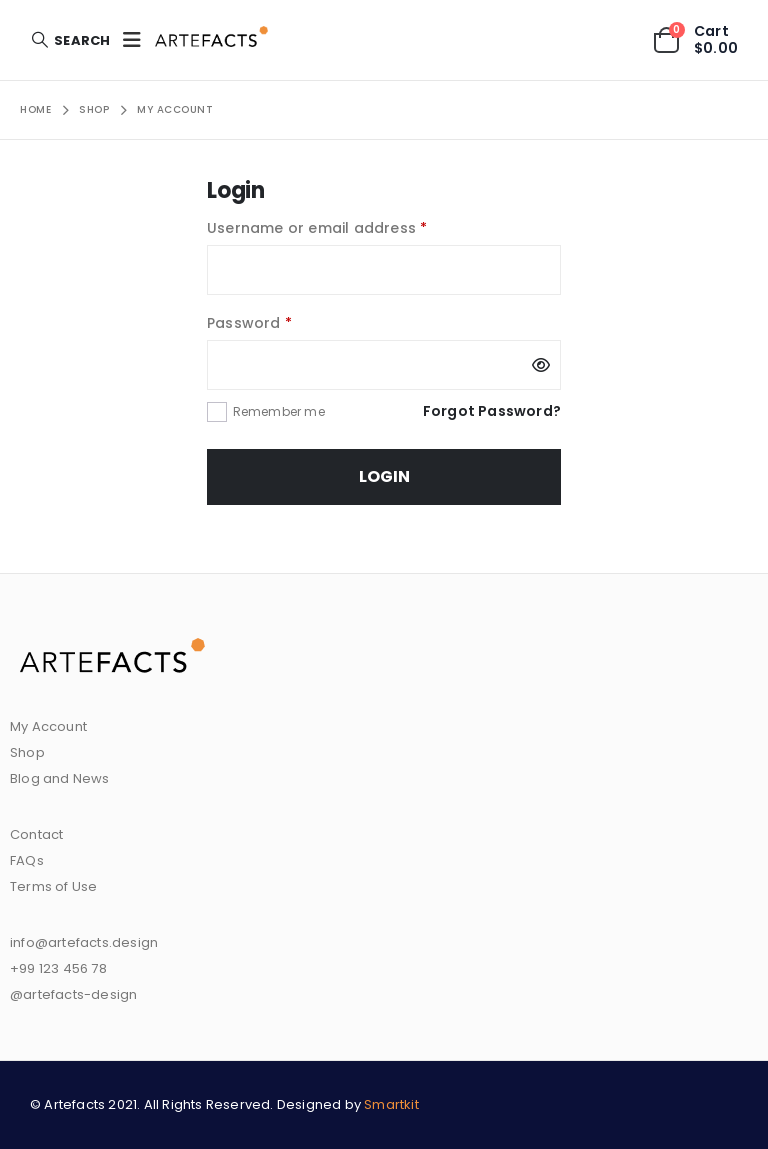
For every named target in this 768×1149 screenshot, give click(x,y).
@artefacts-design (73, 994)
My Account (48, 726)
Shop (27, 752)
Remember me (279, 411)
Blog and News (60, 778)
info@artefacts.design (84, 942)
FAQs (27, 860)
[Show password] (541, 365)
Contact (36, 834)
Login (384, 476)
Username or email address (350, 226)
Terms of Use (53, 886)
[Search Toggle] (70, 40)
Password (282, 321)
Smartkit (391, 1104)
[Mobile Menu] (132, 40)
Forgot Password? (492, 411)
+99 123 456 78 (58, 968)
